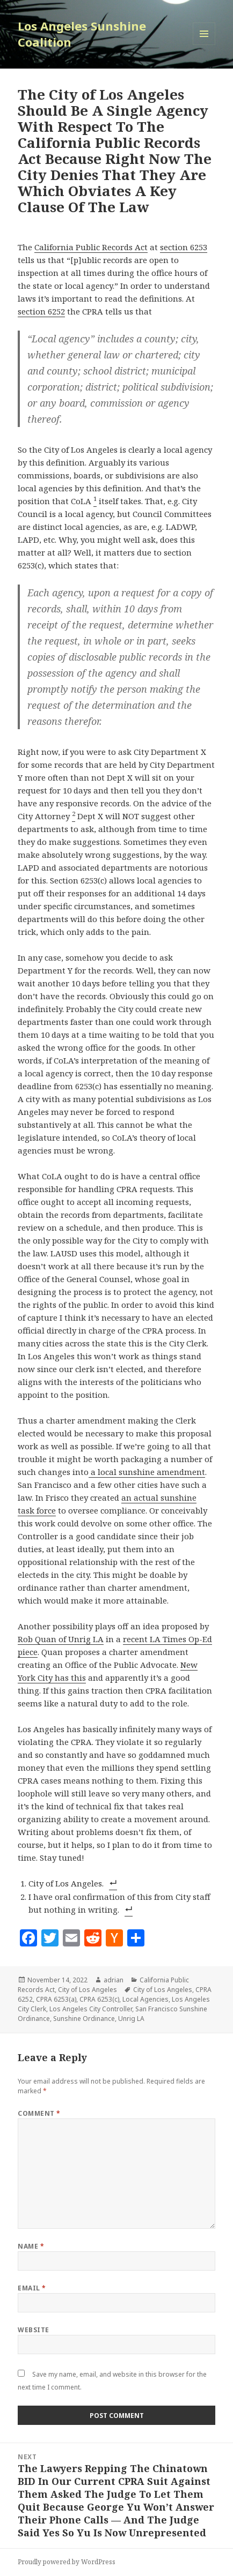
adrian (113, 1980)
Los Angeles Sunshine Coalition (82, 34)
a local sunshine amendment (147, 1471)
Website (33, 2329)
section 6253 (183, 247)
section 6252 (41, 311)
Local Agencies (145, 1999)
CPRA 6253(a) (56, 1999)
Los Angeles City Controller (90, 2008)
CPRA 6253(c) (99, 1999)
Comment (39, 2113)
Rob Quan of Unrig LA (61, 1639)
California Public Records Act (91, 247)
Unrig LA (131, 2018)
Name (31, 2246)
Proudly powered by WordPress (66, 2561)
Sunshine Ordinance (84, 2018)
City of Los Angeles (87, 1989)
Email (32, 2288)
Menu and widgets (204, 44)
